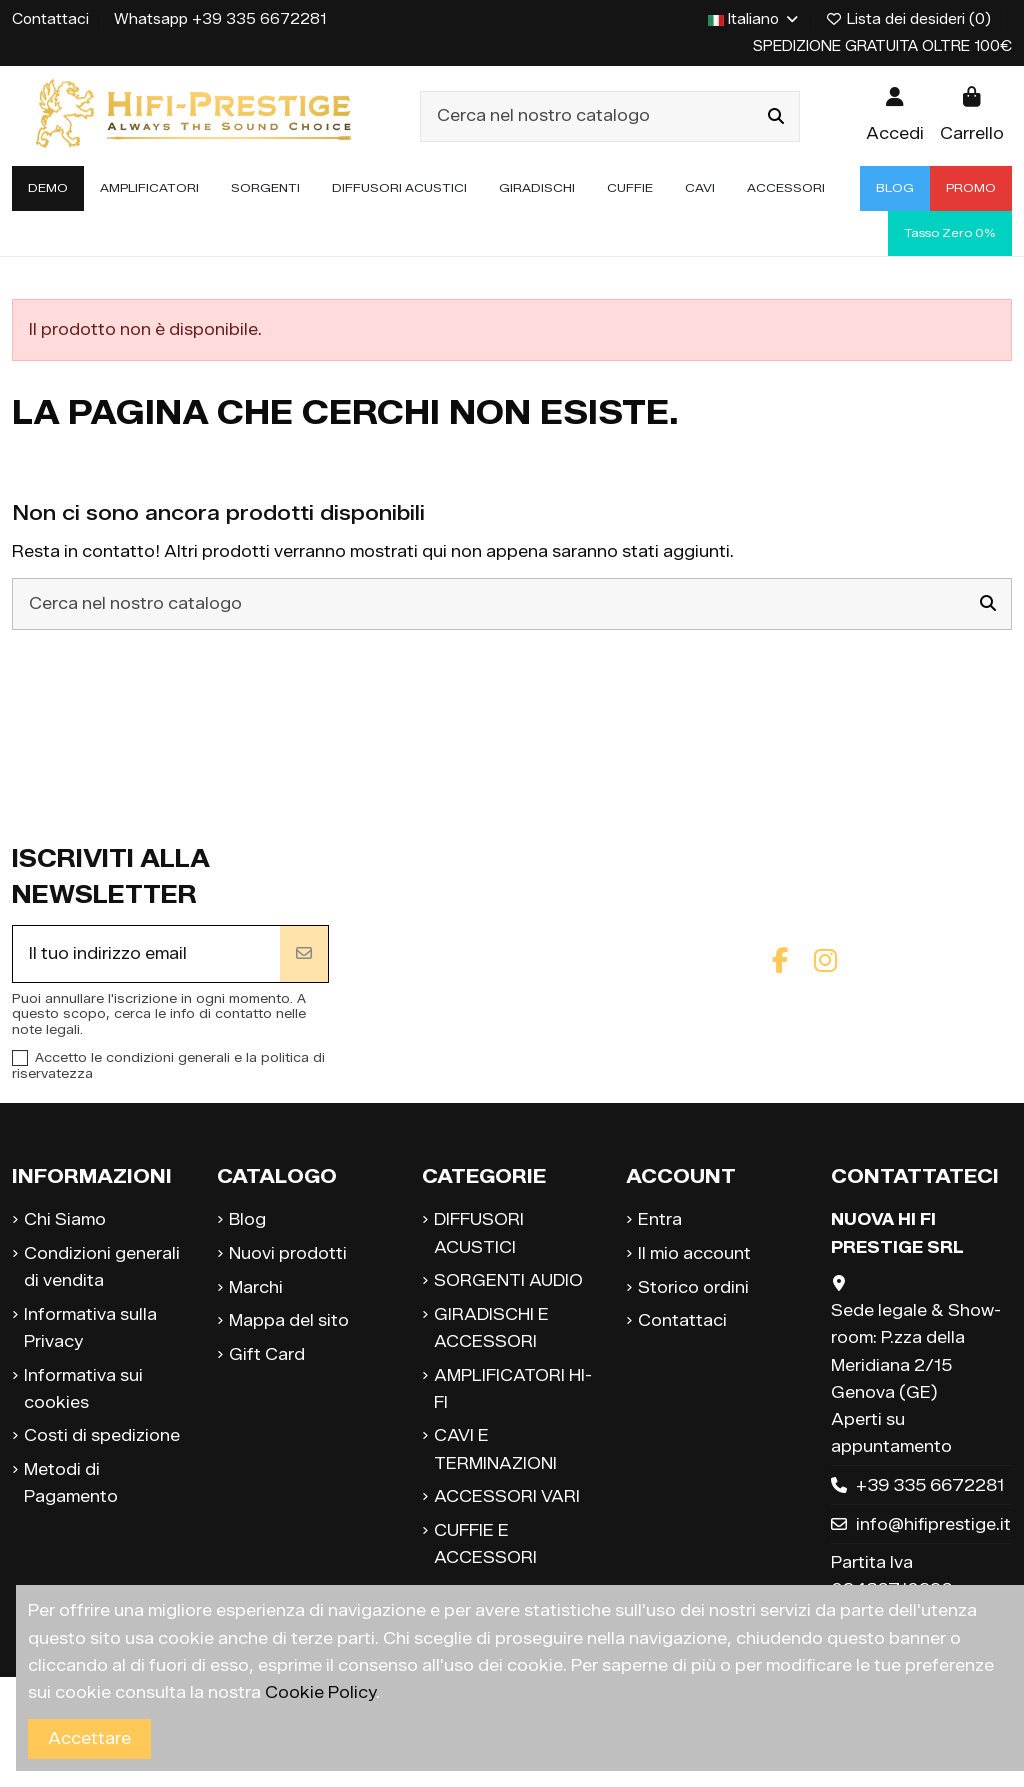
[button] (149, 188)
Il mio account (694, 1253)
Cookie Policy (320, 1692)
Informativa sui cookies (83, 1389)
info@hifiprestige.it (933, 1524)
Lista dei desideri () (911, 19)
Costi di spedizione (102, 1435)
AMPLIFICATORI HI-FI (513, 1389)
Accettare (89, 1738)
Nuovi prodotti (288, 1253)
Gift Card (267, 1354)
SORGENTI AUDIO (508, 1280)
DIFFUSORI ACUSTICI (479, 1233)
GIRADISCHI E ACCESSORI (491, 1328)
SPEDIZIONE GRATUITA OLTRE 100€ (882, 46)
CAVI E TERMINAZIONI (495, 1449)
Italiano (754, 19)
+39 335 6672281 (930, 1485)
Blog (247, 1219)
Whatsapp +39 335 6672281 (220, 19)
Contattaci (52, 19)
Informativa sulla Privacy (90, 1328)
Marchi (256, 1287)
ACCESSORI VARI (507, 1496)
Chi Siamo (65, 1219)
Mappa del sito (289, 1320)
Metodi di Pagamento (71, 1483)
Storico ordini (693, 1287)
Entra (660, 1219)
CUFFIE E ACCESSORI (485, 1544)
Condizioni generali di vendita (102, 1267)
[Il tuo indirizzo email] (146, 954)
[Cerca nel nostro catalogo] (776, 117)
